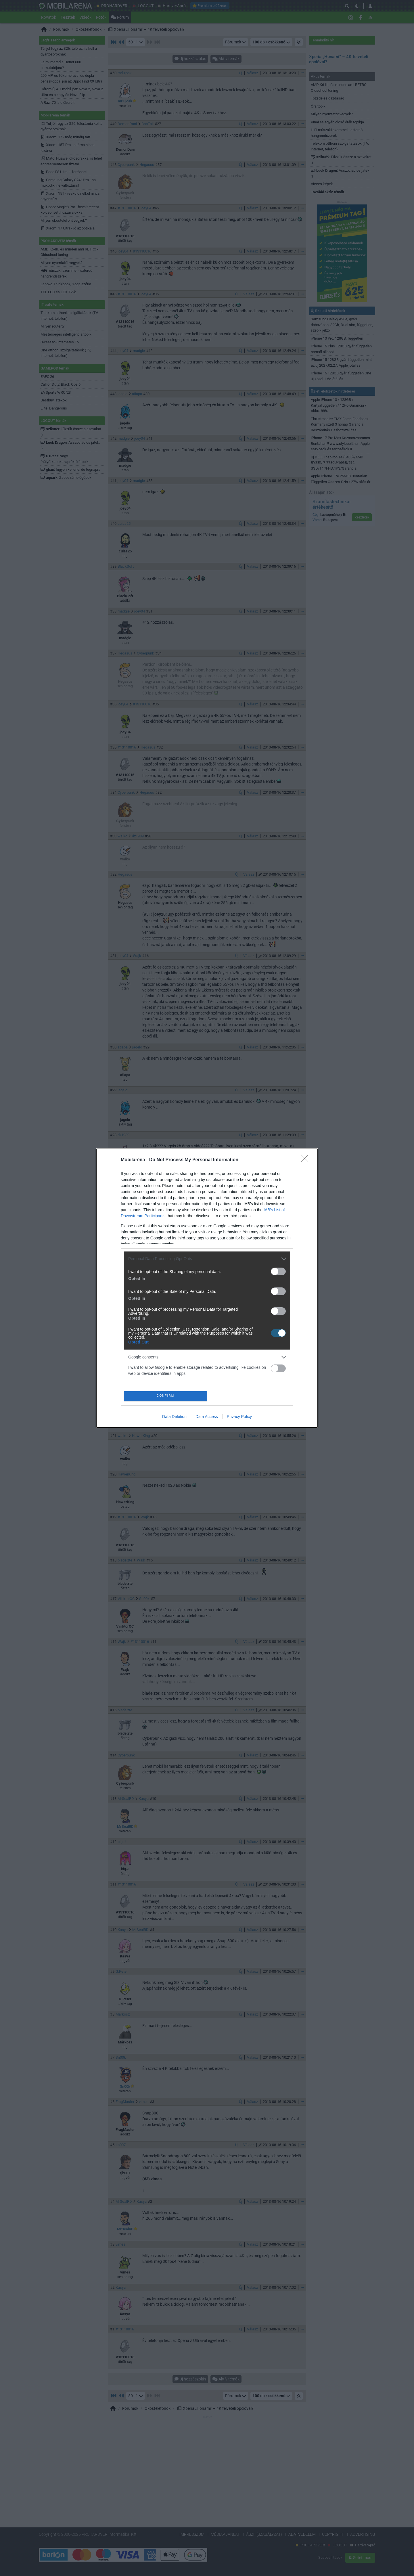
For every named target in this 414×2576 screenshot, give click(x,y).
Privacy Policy (239, 1416)
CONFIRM (165, 1396)
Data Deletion (174, 1416)
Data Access (206, 1416)
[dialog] (207, 1288)
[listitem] (207, 1259)
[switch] (278, 1271)
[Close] (306, 1160)
